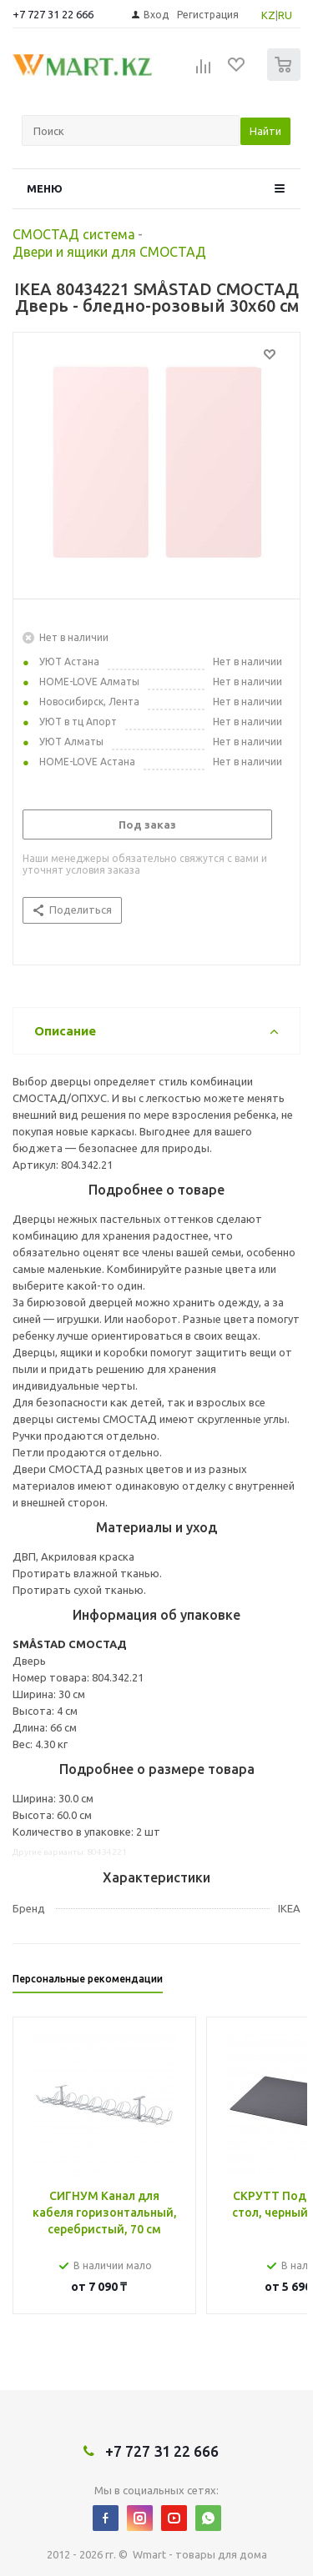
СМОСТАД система (74, 234)
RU (285, 15)
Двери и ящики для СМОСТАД (109, 251)
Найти (265, 131)
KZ (268, 15)
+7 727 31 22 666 (53, 14)
